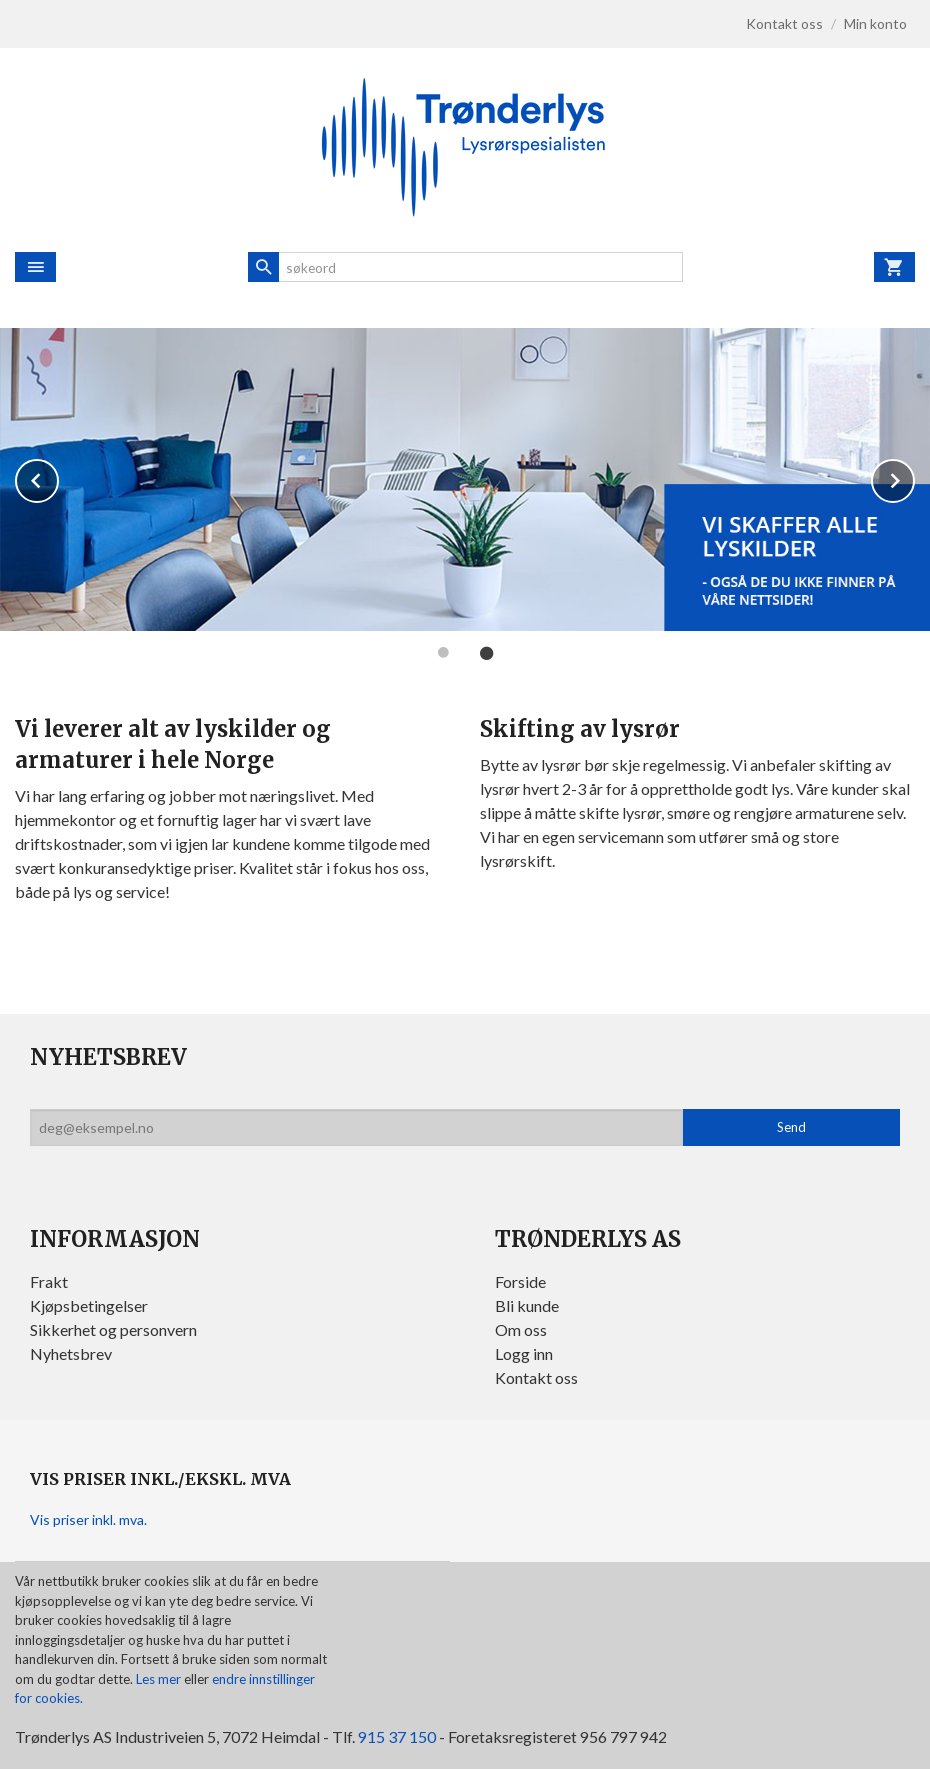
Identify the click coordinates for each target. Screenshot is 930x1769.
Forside (520, 1281)
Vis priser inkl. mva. (88, 1519)
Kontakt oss (536, 1377)
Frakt (49, 1281)
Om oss (521, 1329)
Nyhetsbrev (71, 1353)
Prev (58, 478)
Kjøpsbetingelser (89, 1305)
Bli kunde (527, 1305)
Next (914, 478)
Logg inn (524, 1353)
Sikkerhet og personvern (113, 1329)
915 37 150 (397, 1736)
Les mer (160, 1679)
